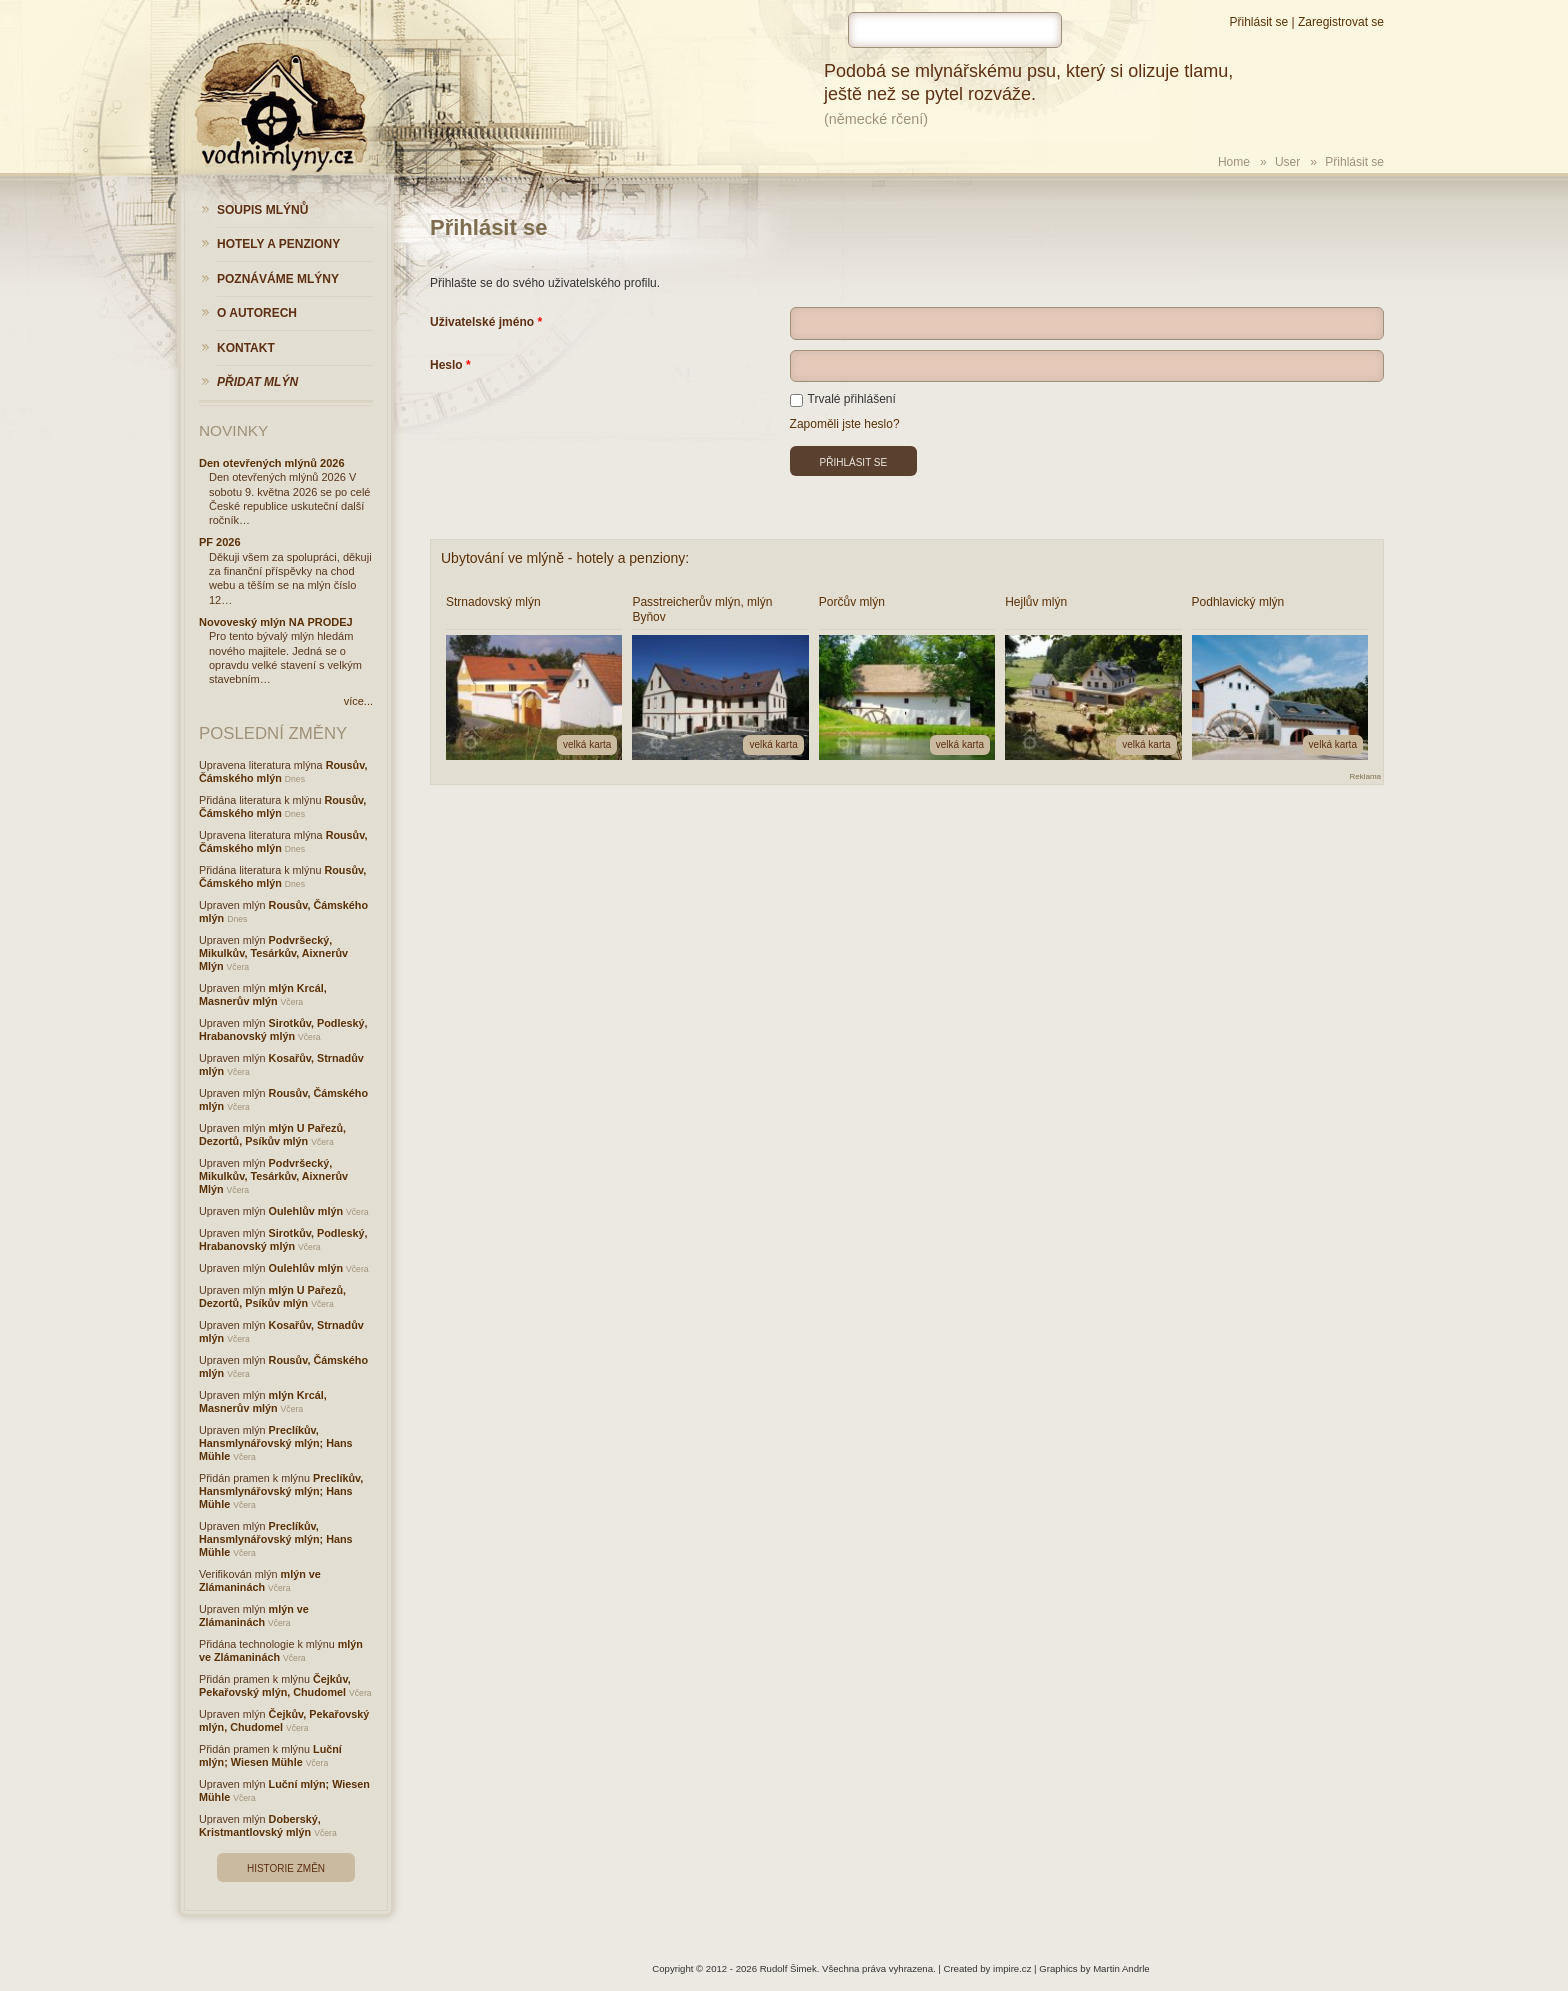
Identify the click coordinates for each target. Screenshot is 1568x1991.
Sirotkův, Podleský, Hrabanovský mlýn (283, 1029)
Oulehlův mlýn (306, 1211)
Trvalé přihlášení (843, 399)
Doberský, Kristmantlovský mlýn (260, 1825)
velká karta (587, 744)
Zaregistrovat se (1341, 22)
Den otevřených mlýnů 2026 (272, 463)
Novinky (233, 430)
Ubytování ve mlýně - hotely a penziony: (565, 558)
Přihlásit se (1258, 22)
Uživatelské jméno (482, 322)
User (1287, 162)
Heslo (446, 365)
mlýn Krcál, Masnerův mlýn (263, 994)
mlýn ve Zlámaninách (260, 1580)
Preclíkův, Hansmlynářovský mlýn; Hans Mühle (276, 1443)
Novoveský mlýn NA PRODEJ (276, 622)
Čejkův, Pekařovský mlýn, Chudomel (275, 1685)
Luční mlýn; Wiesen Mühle (270, 1755)
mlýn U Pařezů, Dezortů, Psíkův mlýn (272, 1134)
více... (358, 701)
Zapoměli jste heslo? (845, 424)
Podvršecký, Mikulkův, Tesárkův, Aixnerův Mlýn (273, 953)
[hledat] (955, 30)
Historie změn (286, 1868)
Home (1234, 162)
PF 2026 (220, 542)
